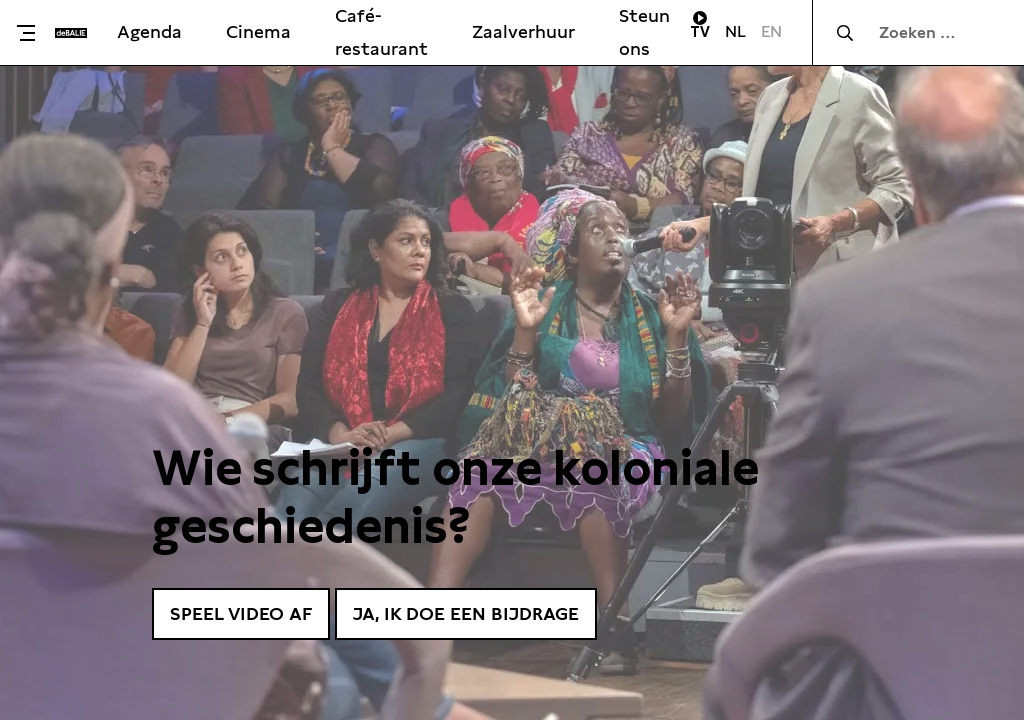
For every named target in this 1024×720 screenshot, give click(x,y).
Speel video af (241, 613)
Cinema (258, 31)
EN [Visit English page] (771, 31)
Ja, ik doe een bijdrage (466, 613)
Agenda (149, 31)
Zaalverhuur (523, 31)
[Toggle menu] (32, 33)
